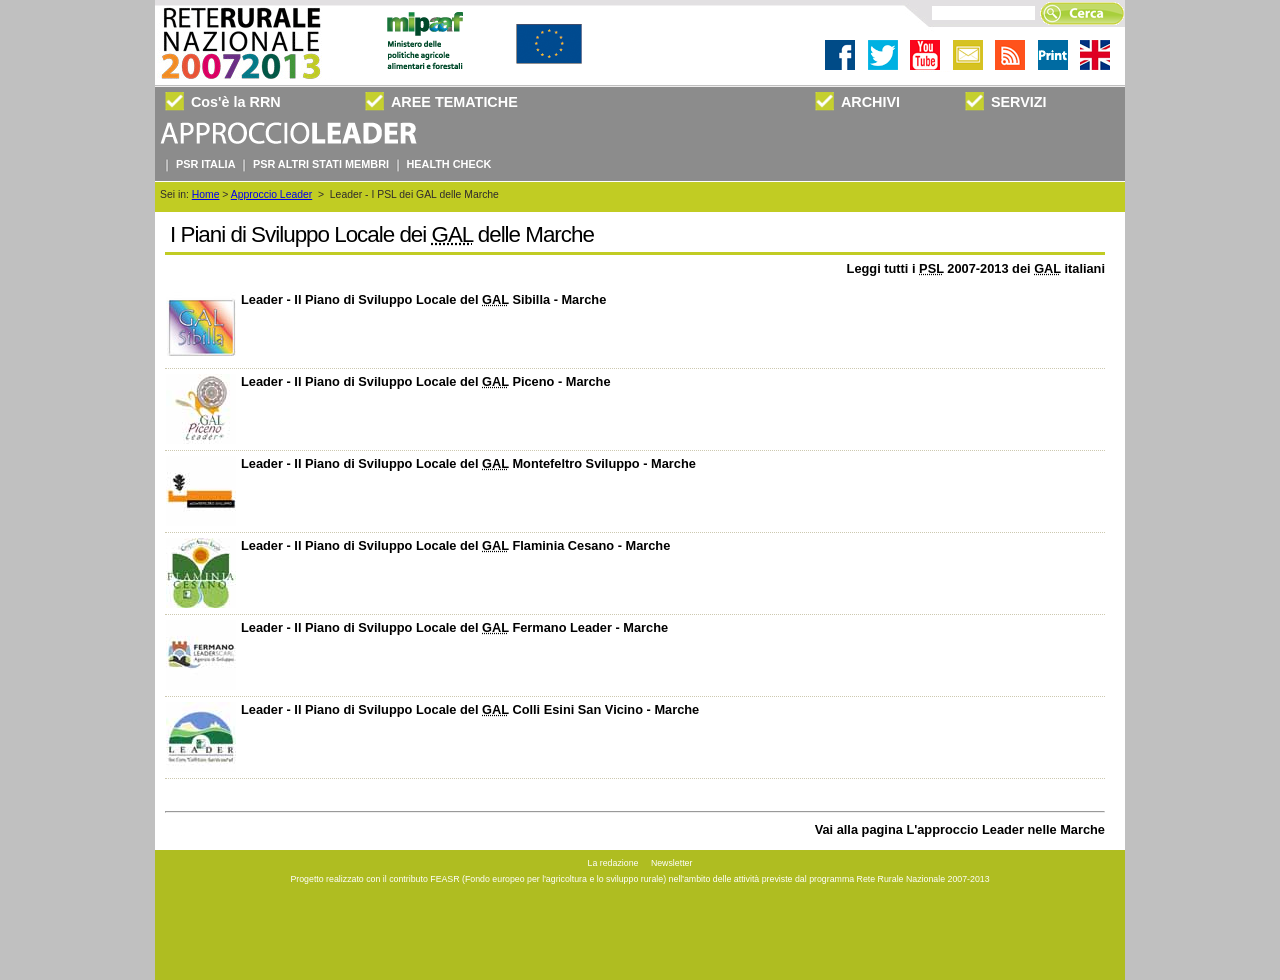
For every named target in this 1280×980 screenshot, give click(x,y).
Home (206, 194)
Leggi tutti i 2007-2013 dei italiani (976, 268)
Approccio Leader (271, 194)
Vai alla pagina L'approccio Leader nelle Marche (960, 829)
